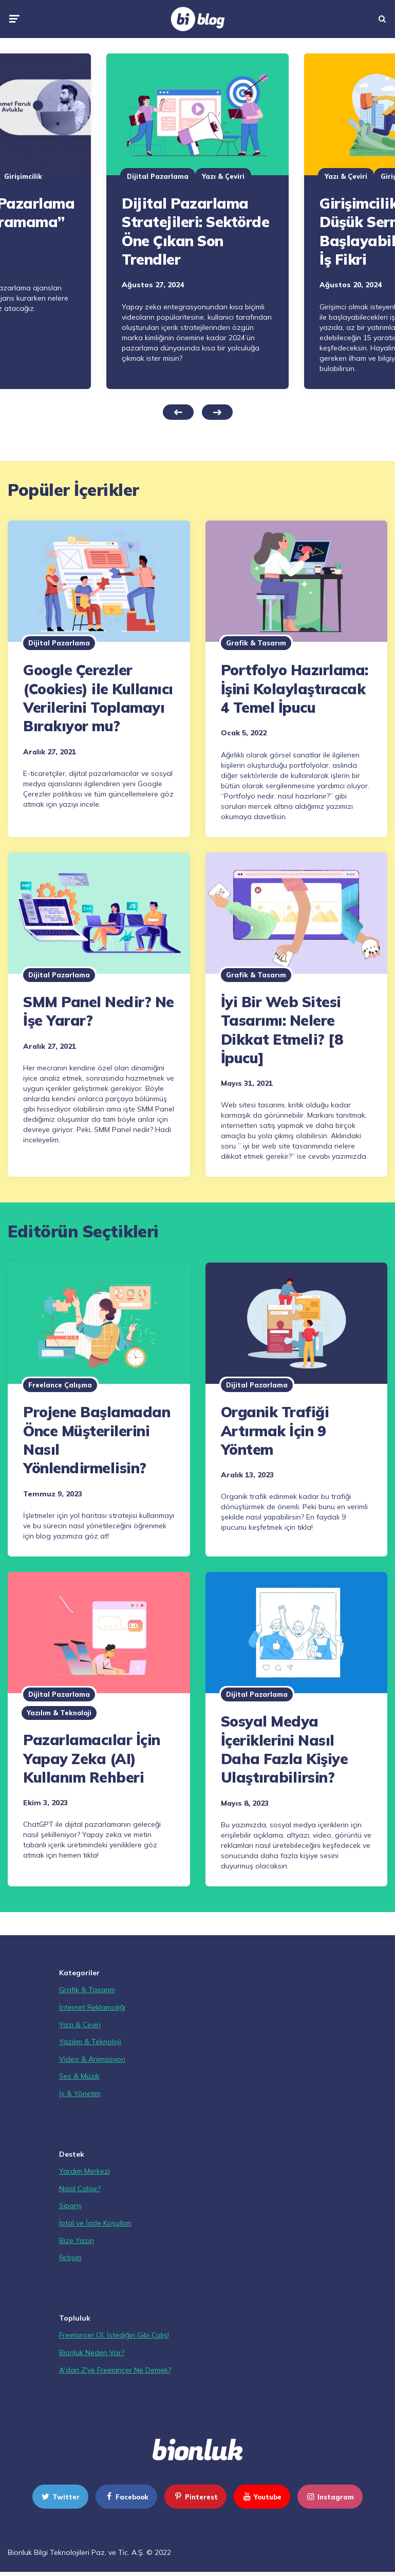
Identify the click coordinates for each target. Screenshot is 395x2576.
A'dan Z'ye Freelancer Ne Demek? (115, 2370)
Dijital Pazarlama (158, 176)
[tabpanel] (197, 220)
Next (217, 412)
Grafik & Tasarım (256, 643)
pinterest (194, 2497)
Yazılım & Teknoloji (59, 1713)
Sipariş (70, 2205)
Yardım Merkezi (84, 2171)
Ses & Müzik (79, 2076)
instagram (329, 2497)
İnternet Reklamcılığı (92, 2007)
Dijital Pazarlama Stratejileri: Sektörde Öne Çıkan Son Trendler (195, 231)
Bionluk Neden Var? (91, 2352)
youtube (261, 2497)
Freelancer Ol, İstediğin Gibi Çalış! (114, 2335)
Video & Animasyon (92, 2059)
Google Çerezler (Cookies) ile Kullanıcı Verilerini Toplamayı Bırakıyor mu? (98, 698)
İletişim (70, 2257)
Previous (178, 412)
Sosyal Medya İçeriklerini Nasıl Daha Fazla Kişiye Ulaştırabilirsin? (284, 1749)
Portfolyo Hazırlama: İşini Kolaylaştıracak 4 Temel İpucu (294, 688)
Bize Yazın (76, 2240)
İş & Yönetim (80, 2093)
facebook (125, 2497)
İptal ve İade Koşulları (95, 2223)
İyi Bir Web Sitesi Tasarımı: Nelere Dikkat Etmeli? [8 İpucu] (282, 1030)
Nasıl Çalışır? (80, 2188)
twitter (60, 2497)
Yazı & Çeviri (223, 176)
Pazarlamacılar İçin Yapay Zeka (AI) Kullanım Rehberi (91, 1758)
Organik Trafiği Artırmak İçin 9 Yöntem (275, 1430)
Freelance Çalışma (60, 1385)
